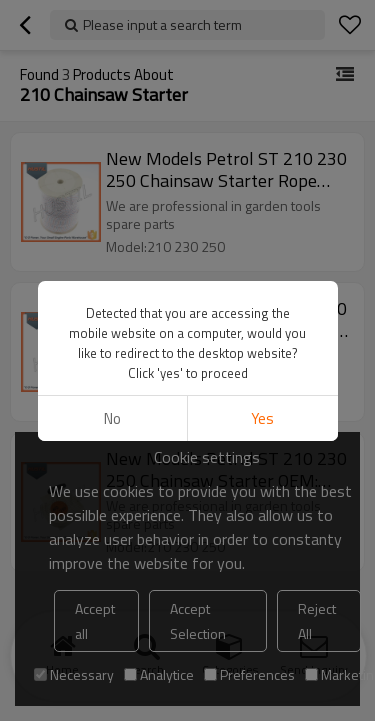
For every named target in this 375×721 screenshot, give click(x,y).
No (112, 418)
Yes (262, 418)
